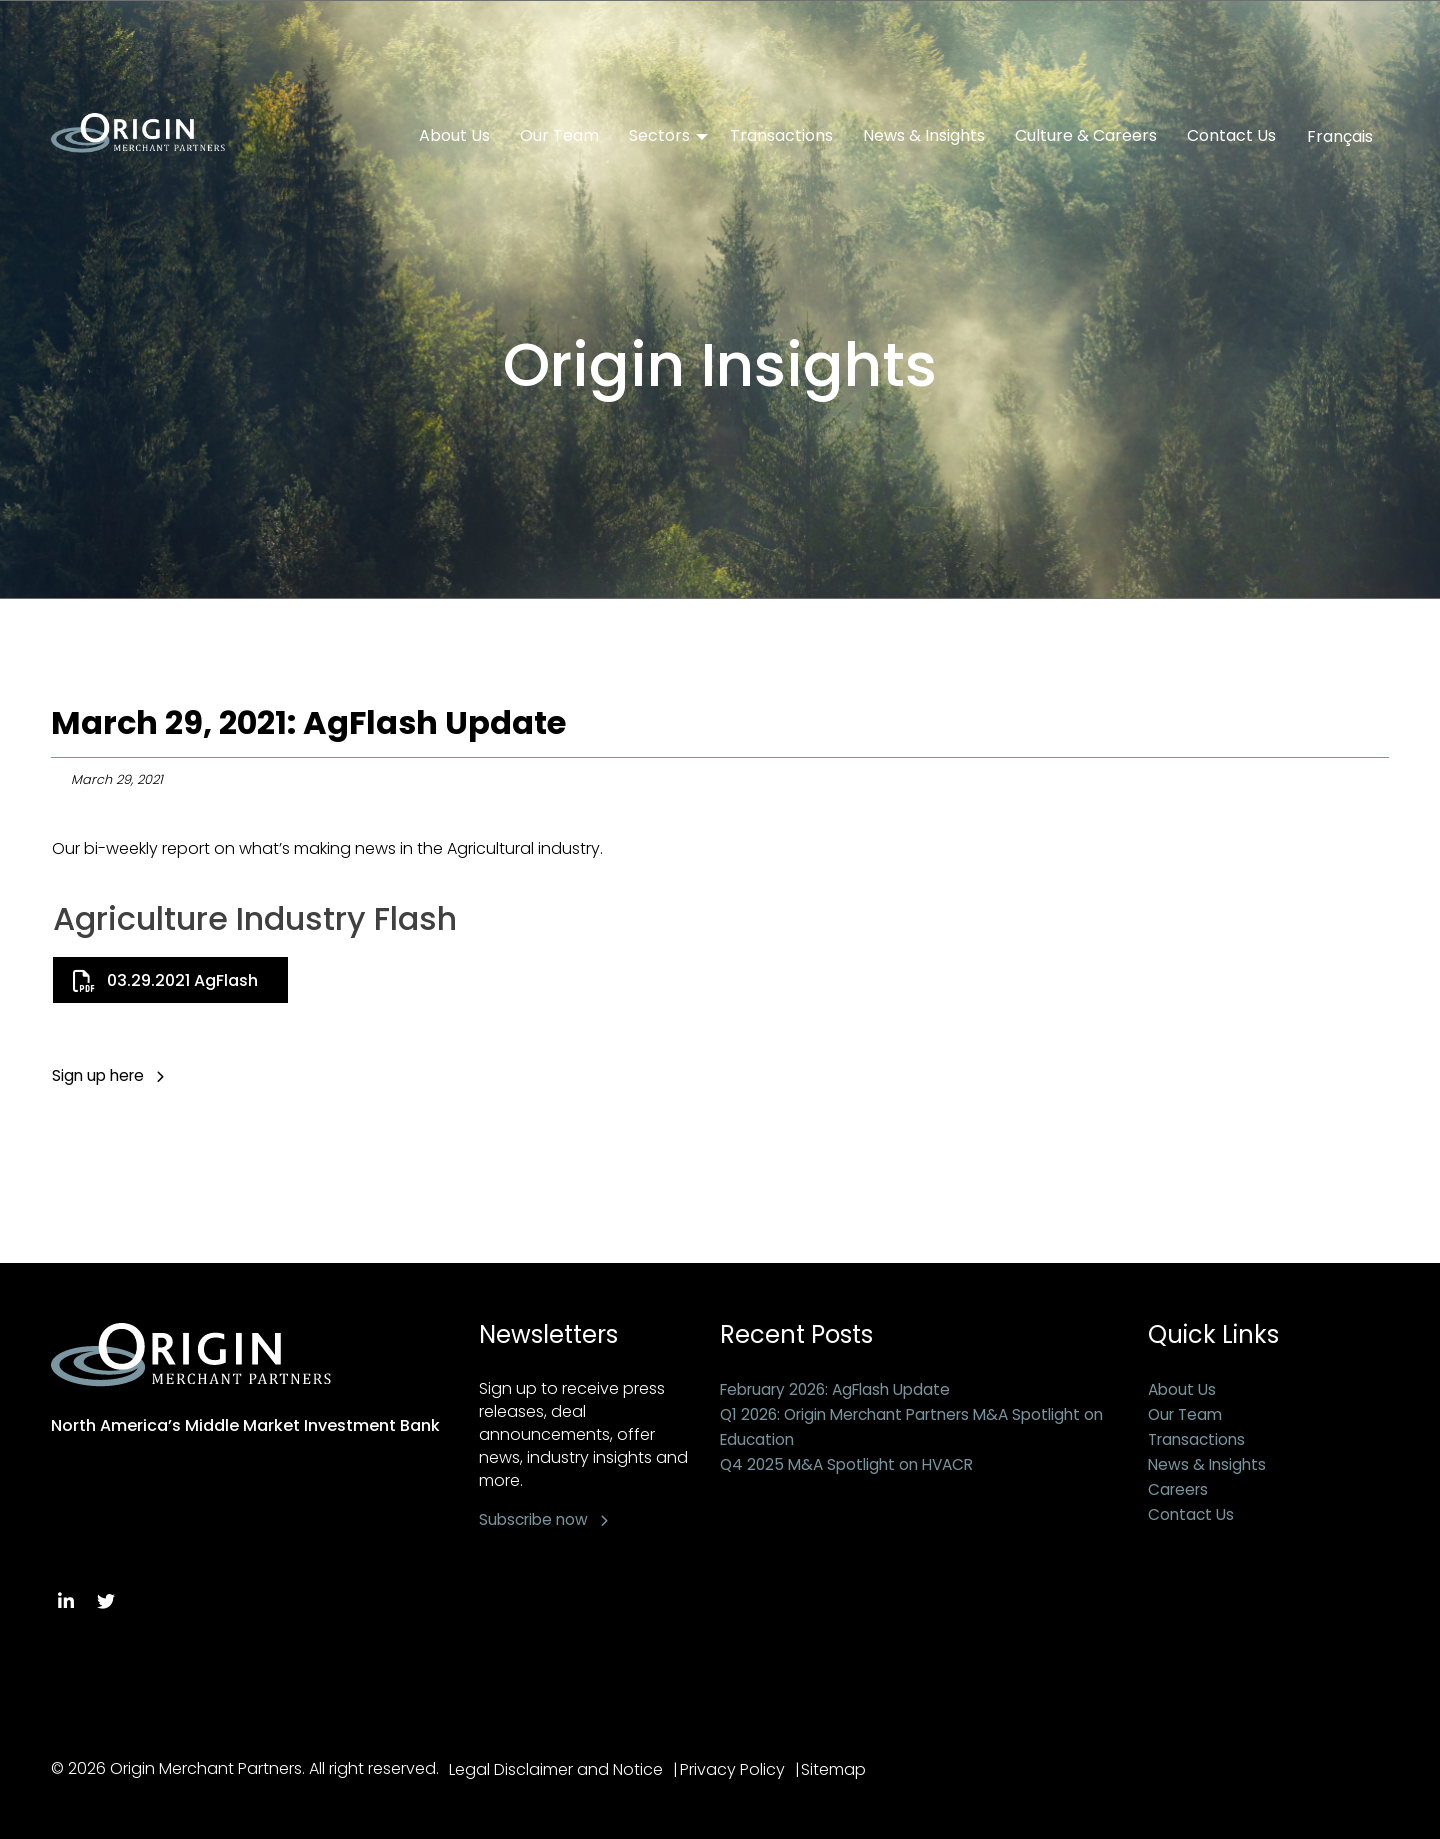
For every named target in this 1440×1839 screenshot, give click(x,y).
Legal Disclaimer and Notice (556, 1769)
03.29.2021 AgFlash (182, 980)
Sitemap (846, 1769)
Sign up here (100, 1075)
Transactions (781, 136)
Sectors (659, 136)
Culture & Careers (1086, 136)
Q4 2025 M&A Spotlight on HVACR (852, 1464)
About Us (454, 136)
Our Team (559, 136)
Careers (1180, 1489)
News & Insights (924, 136)
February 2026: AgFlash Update (843, 1389)
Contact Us (1231, 136)
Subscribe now (536, 1519)
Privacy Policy (738, 1769)
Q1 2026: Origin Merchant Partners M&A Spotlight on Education (912, 1427)
